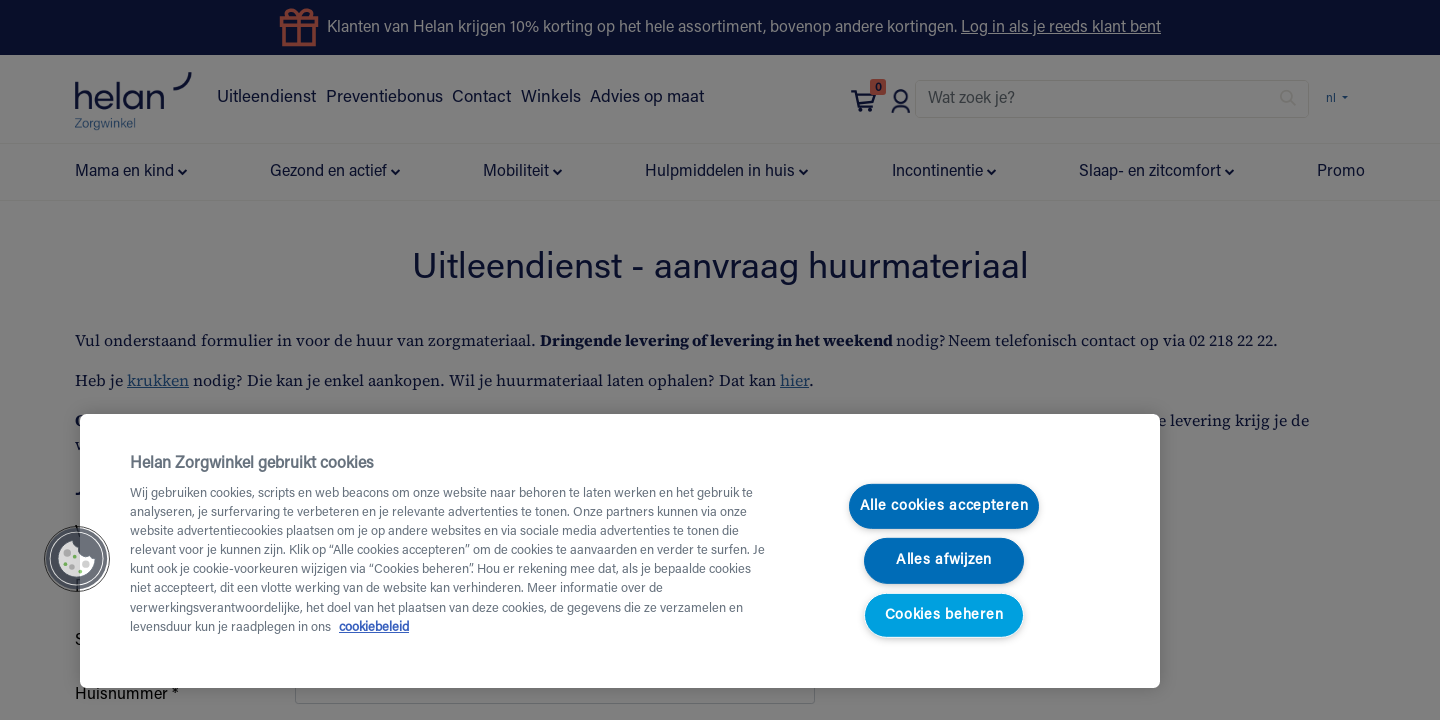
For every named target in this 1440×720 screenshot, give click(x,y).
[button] (77, 559)
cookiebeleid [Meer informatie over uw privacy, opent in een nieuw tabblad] (374, 628)
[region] (620, 551)
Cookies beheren (944, 615)
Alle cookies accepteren (944, 506)
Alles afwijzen (944, 560)
